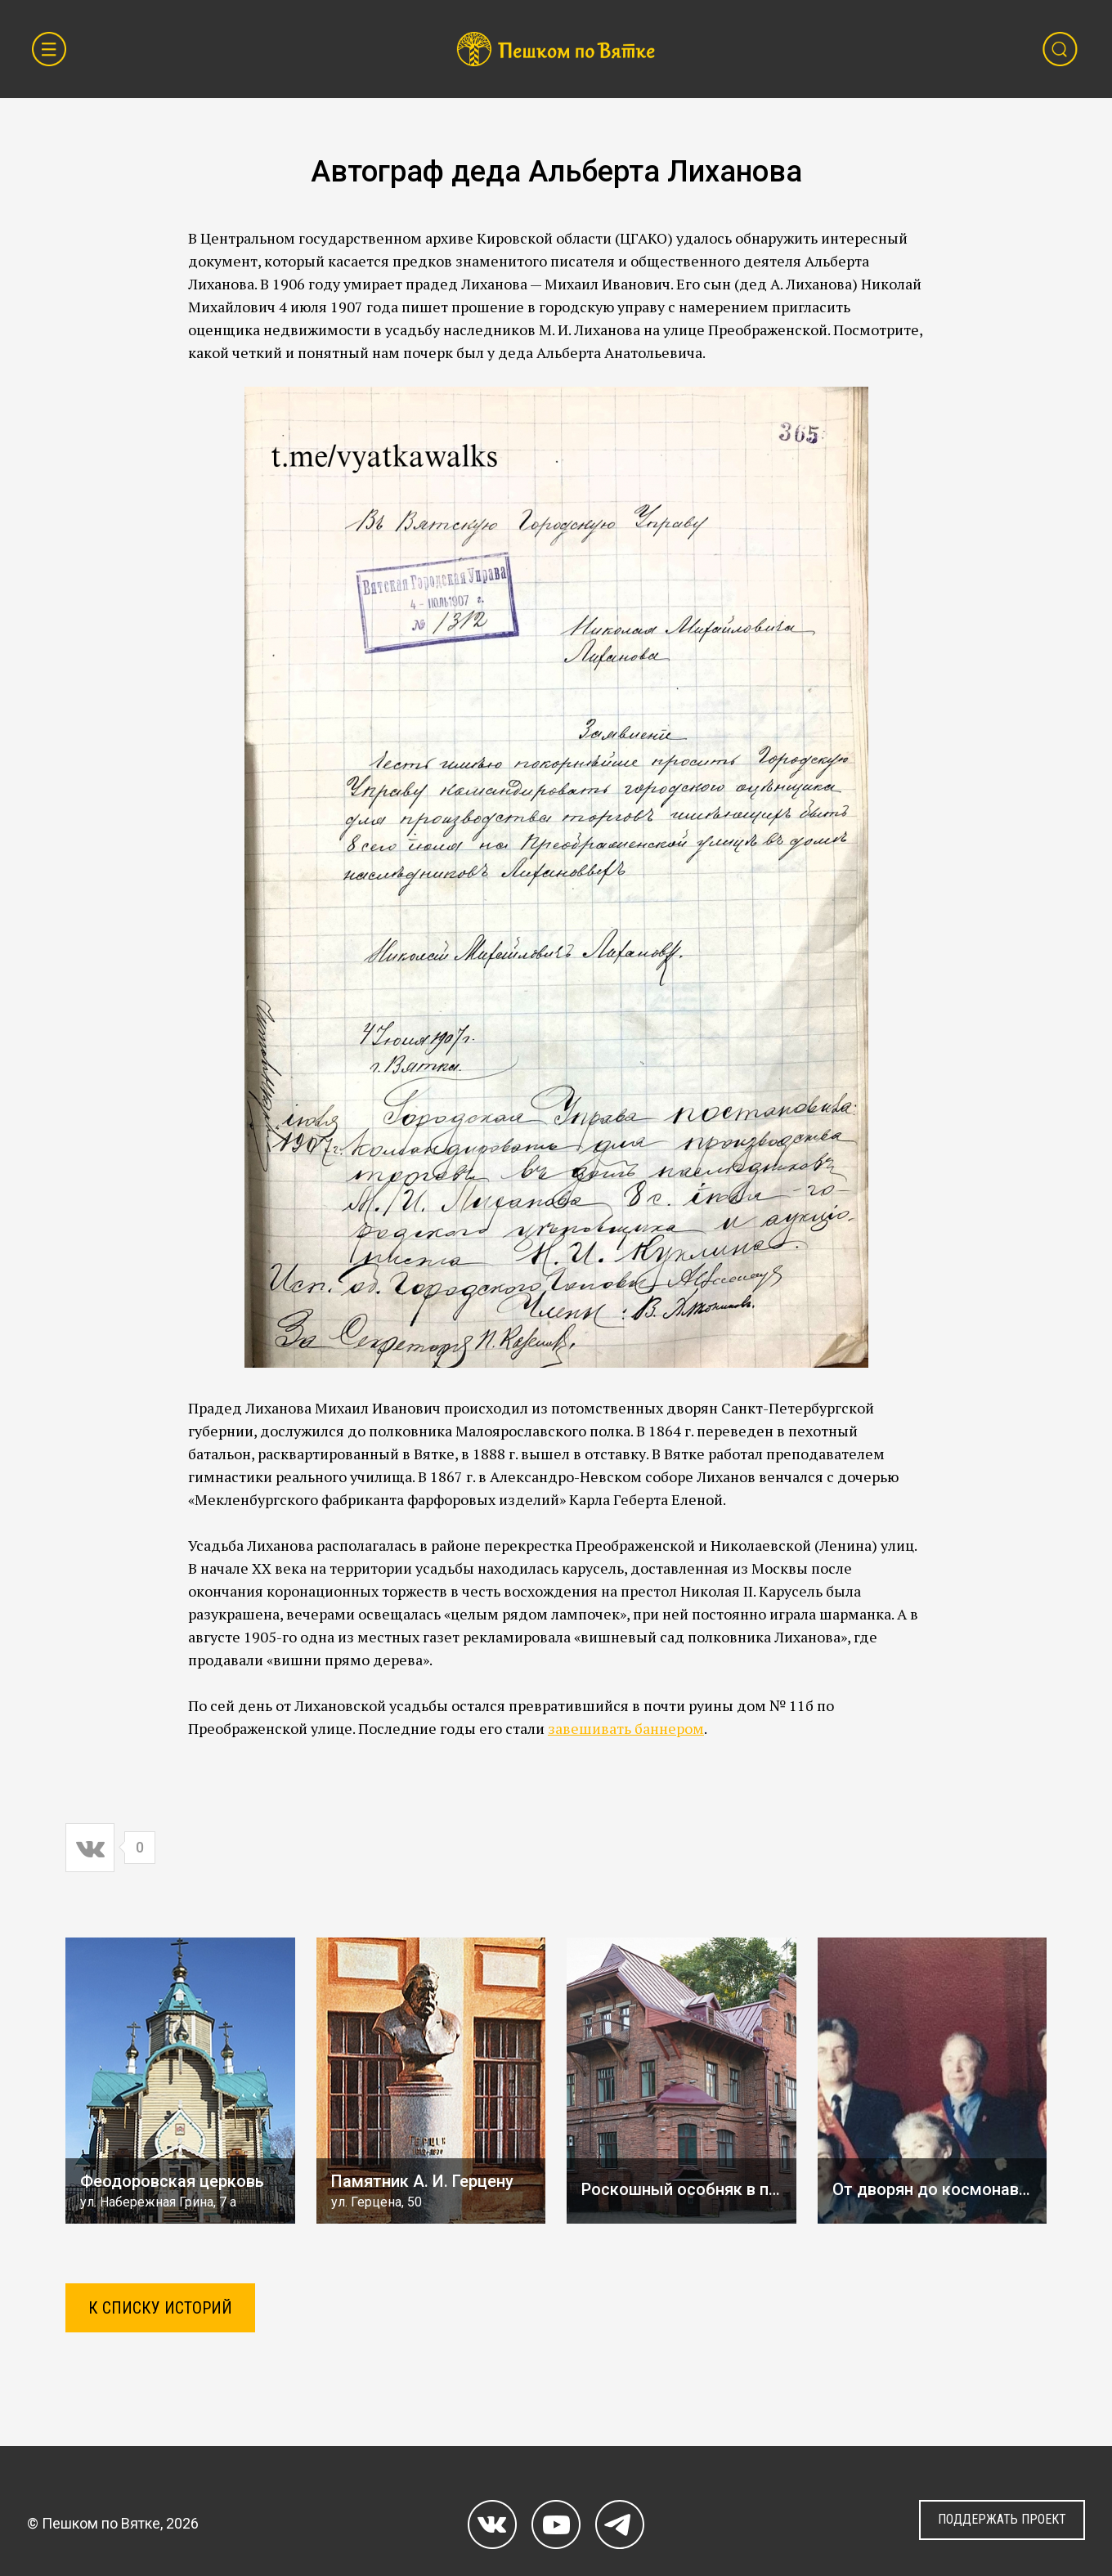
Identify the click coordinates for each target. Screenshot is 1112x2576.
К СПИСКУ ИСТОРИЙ (160, 2308)
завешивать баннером (626, 1728)
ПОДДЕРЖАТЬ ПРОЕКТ (1002, 2519)
